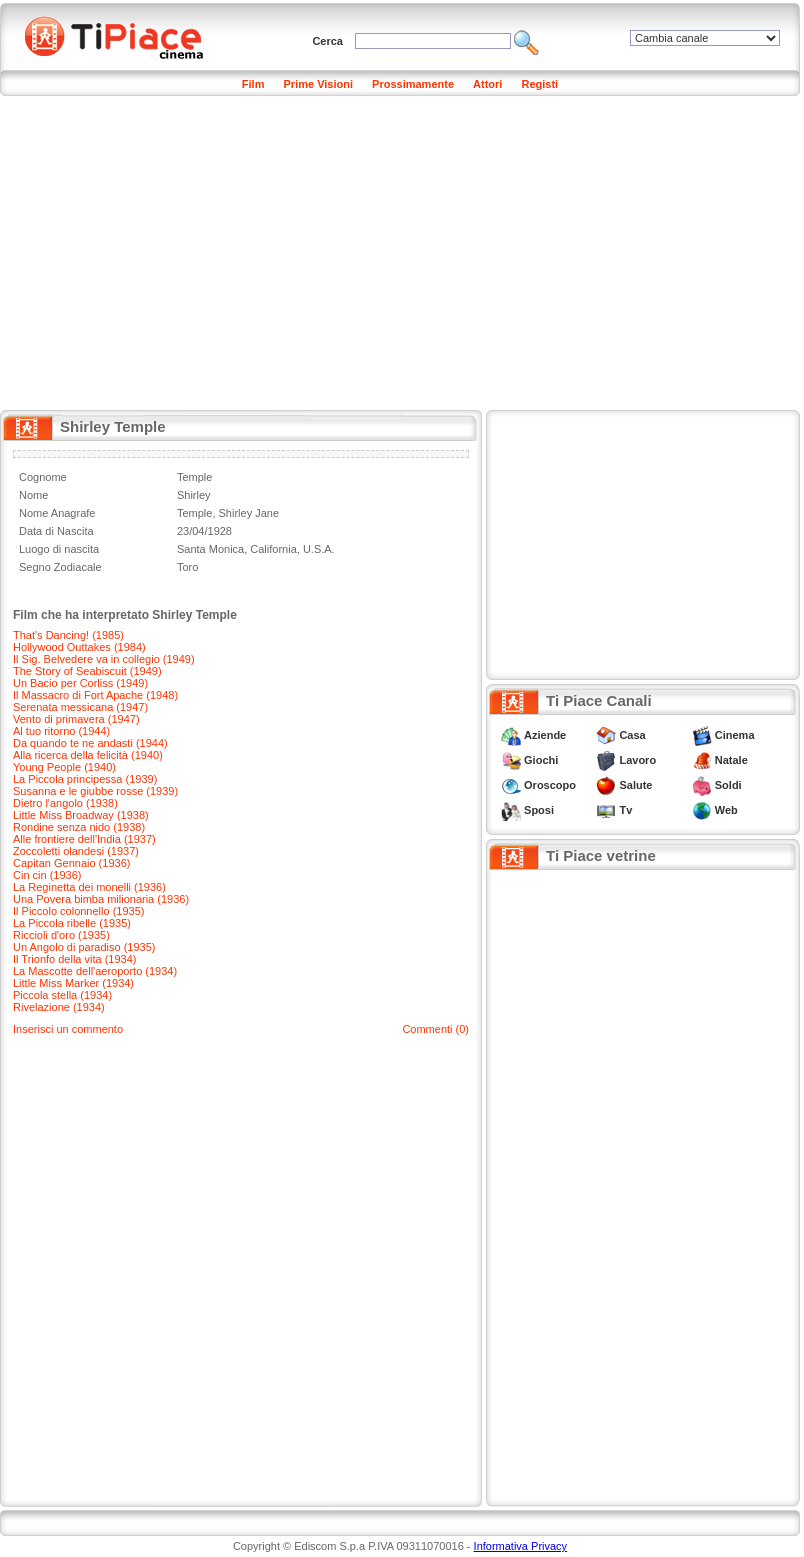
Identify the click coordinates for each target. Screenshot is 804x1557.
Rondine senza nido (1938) (79, 827)
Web (726, 810)
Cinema (735, 735)
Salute (635, 785)
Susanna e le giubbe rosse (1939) (95, 791)
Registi (539, 84)
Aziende (545, 735)
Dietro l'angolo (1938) (65, 803)
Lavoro (637, 760)
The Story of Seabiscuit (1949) (87, 671)
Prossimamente (413, 84)
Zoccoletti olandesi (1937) (76, 851)
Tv (625, 810)
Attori (487, 84)
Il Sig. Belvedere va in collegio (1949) (104, 659)
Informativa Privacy (521, 1546)
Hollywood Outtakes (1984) (79, 647)
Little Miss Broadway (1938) (81, 815)
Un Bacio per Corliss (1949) (80, 683)
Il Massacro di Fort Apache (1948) (95, 695)
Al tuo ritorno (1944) (61, 731)
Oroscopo (550, 785)
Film (253, 84)
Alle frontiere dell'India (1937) (84, 839)
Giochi (541, 760)
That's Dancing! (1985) (68, 635)
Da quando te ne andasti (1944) (90, 743)
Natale (731, 760)
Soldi (728, 785)
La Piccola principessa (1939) (85, 779)
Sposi (539, 810)
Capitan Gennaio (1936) (71, 863)
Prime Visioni (319, 84)
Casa (632, 735)
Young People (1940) (64, 767)
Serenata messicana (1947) (80, 707)
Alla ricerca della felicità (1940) (88, 755)
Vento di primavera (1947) (76, 719)
